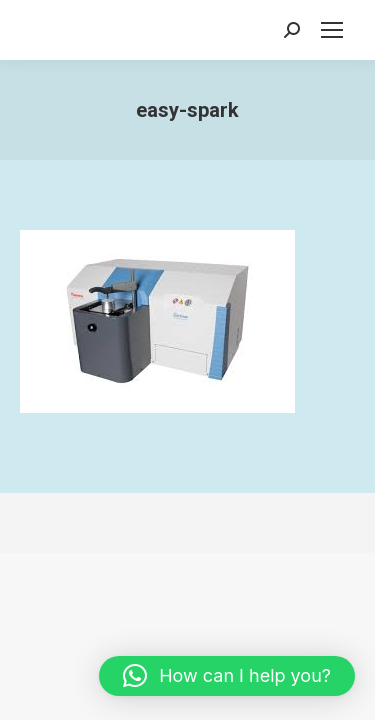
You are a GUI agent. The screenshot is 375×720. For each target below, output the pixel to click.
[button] (227, 676)
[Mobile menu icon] (332, 30)
